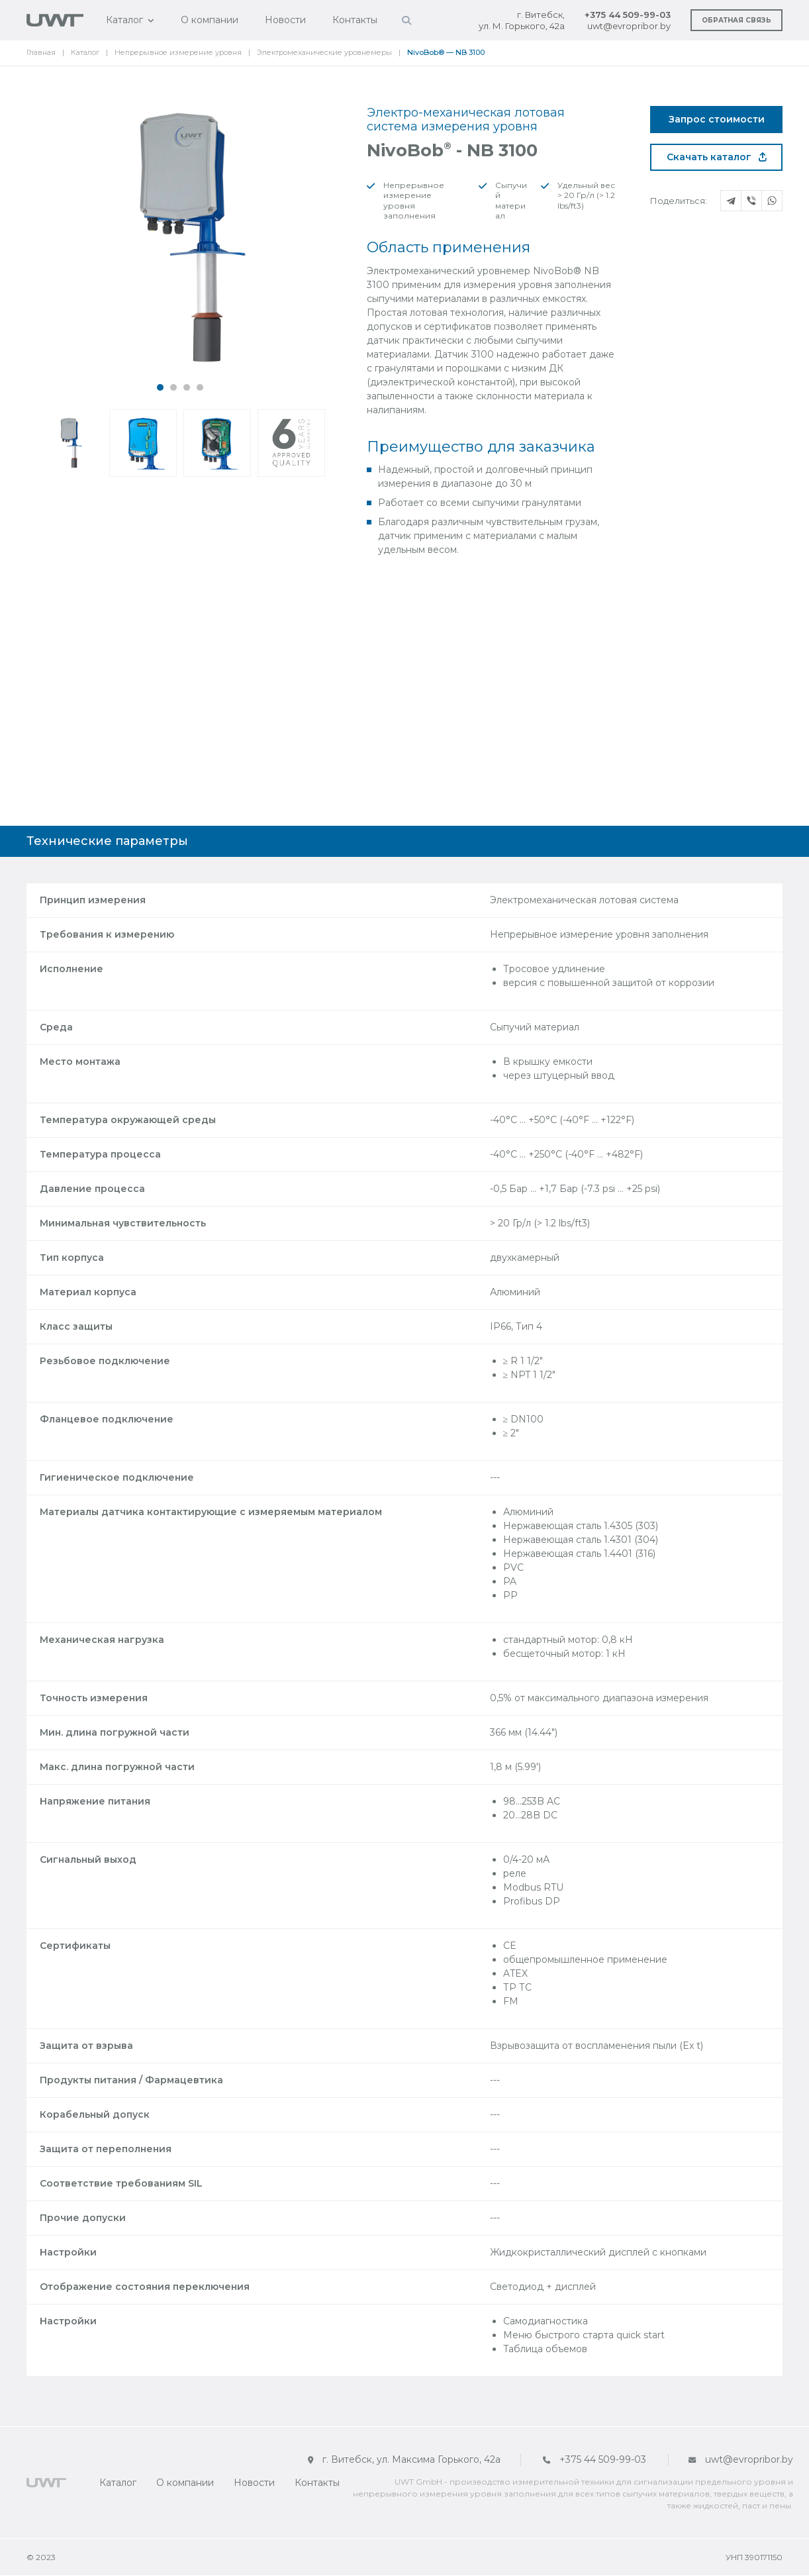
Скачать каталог (717, 157)
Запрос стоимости (717, 119)
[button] (160, 387)
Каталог (124, 20)
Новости (285, 20)
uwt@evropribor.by (629, 26)
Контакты (354, 20)
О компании (209, 20)
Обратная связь (736, 20)
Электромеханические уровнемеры (324, 52)
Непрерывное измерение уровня (178, 52)
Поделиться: (678, 200)
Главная (41, 52)
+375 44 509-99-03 (628, 14)
